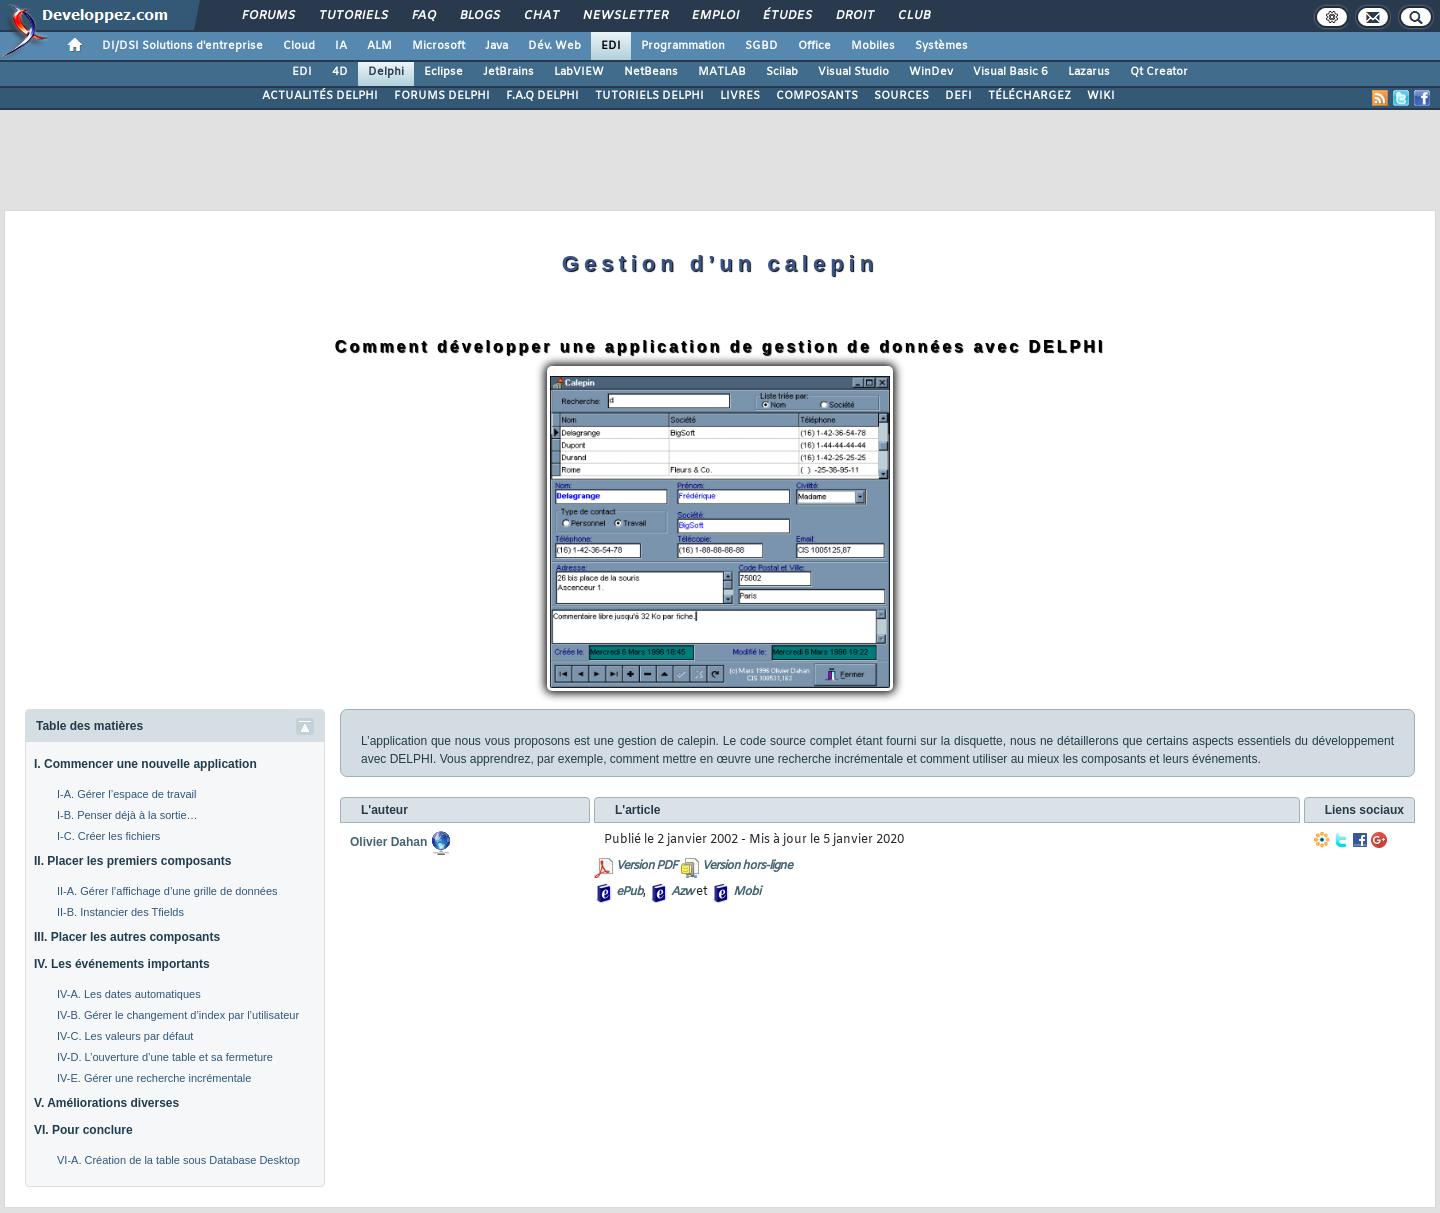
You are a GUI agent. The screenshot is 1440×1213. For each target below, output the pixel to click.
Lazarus (1089, 72)
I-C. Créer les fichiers (108, 836)
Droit (854, 16)
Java (496, 46)
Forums (267, 16)
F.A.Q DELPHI (542, 96)
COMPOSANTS (817, 96)
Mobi (746, 892)
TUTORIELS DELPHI (649, 96)
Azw (682, 892)
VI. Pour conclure (83, 1130)
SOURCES (901, 96)
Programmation (683, 46)
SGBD (761, 46)
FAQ (423, 16)
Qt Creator (1159, 72)
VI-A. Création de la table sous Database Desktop (178, 1160)
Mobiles (873, 46)
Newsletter (624, 16)
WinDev (931, 72)
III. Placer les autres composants (127, 937)
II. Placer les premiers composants (132, 861)
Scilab (782, 72)
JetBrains (508, 72)
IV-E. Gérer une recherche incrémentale (154, 1078)
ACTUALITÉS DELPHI (320, 96)
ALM (379, 46)
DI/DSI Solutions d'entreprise (182, 46)
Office (814, 46)
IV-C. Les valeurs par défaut (125, 1036)
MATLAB (722, 72)
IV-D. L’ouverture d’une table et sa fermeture (165, 1057)
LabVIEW (579, 72)
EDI (611, 46)
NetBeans (651, 72)
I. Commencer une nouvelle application (145, 764)
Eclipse (443, 72)
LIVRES (740, 96)
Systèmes (941, 46)
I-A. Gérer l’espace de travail (126, 794)
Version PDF (646, 866)
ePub (629, 892)
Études (786, 16)
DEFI (958, 96)
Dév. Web (554, 46)
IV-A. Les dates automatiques (129, 994)
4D (340, 72)
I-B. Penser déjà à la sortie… (127, 815)
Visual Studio (853, 72)
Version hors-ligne (747, 866)
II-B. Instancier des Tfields (120, 912)
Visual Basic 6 (1010, 72)
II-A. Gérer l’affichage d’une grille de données (167, 891)
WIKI (1101, 96)
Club (913, 16)
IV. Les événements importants (122, 964)
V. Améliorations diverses (106, 1103)
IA (341, 46)
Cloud (299, 46)
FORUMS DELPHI (442, 96)
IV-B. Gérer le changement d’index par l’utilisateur (178, 1015)
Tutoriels (352, 16)
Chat (540, 16)
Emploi (714, 16)
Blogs (479, 16)
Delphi (386, 72)
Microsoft (438, 46)
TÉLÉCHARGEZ (1029, 96)
